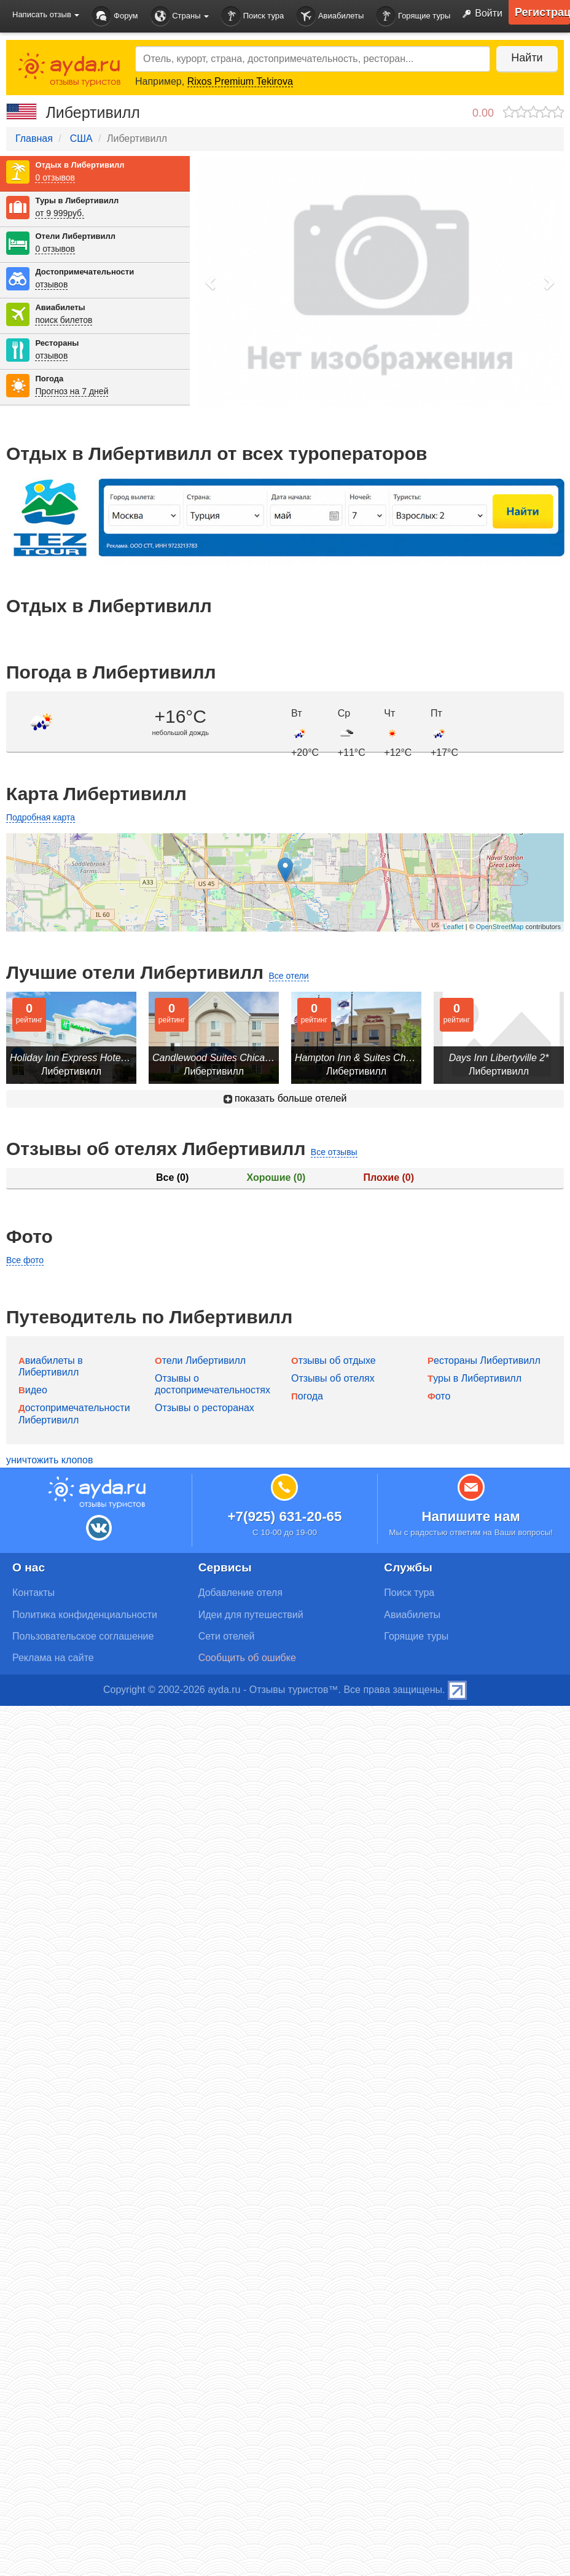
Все (172, 1177)
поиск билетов (63, 320)
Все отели (289, 976)
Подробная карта (40, 817)
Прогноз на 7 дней (71, 391)
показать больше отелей (285, 1098)
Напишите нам (470, 1516)
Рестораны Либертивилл (484, 1360)
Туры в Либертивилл (77, 200)
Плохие (389, 1177)
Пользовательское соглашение (83, 1636)
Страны (179, 16)
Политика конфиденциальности (84, 1614)
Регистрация (542, 12)
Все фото (25, 1260)
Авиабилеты (330, 16)
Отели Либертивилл (75, 236)
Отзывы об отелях (333, 1378)
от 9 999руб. (59, 213)
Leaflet (453, 926)
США (81, 138)
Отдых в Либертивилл (79, 164)
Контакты (33, 1592)
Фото (439, 1396)
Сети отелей (226, 1636)
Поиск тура (252, 16)
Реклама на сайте (53, 1657)
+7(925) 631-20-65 (284, 1516)
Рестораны (57, 343)
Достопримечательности (84, 271)
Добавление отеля (240, 1592)
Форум (115, 16)
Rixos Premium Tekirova (240, 81)
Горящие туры (413, 16)
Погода (49, 378)
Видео (32, 1390)
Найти (526, 58)
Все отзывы (334, 1152)
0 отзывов (55, 177)
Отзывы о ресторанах (204, 1408)
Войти (479, 14)
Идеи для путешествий (250, 1614)
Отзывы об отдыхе (333, 1360)
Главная (34, 138)
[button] (211, 282)
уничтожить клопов (49, 1460)
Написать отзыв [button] (45, 14)
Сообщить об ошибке (247, 1657)
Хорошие (276, 1177)
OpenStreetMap (500, 926)
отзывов (51, 284)
